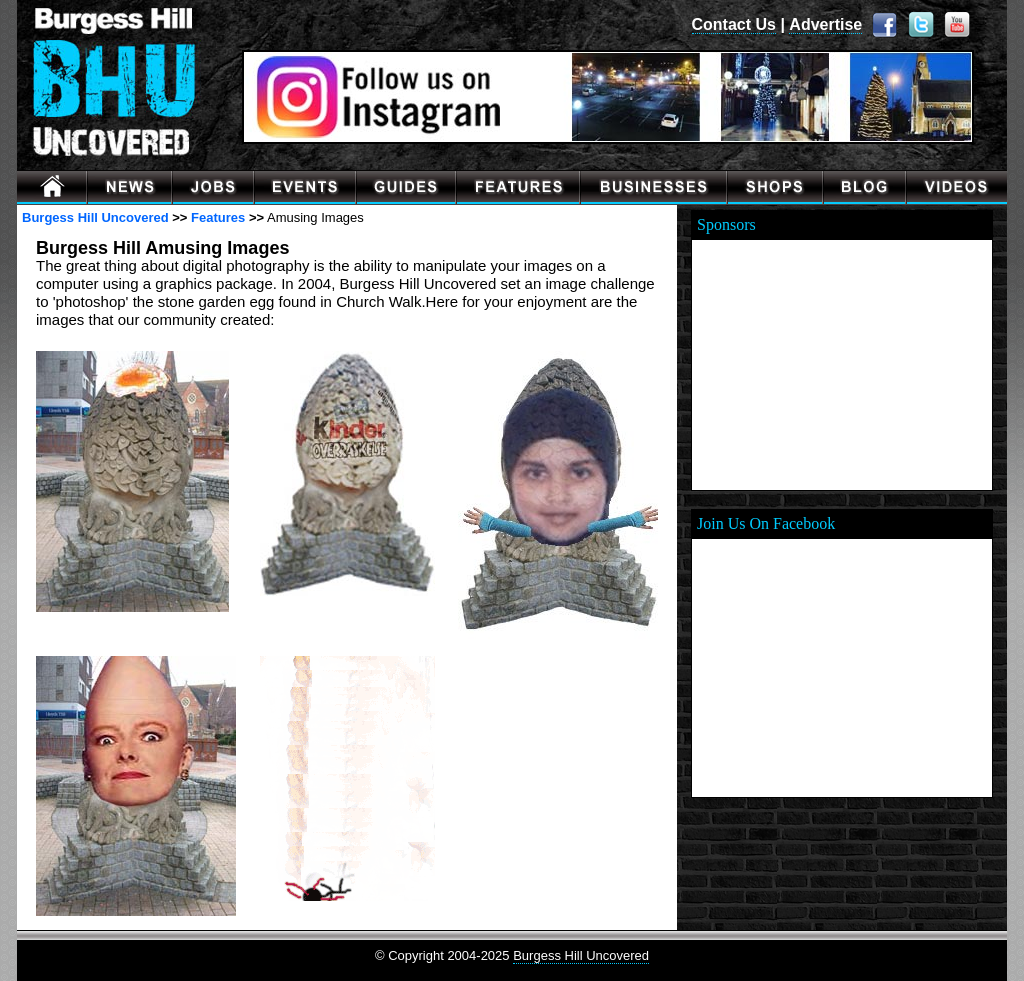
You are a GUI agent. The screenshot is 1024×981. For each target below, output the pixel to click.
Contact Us (734, 24)
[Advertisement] (842, 365)
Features (218, 217)
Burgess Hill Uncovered (95, 217)
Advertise (825, 24)
